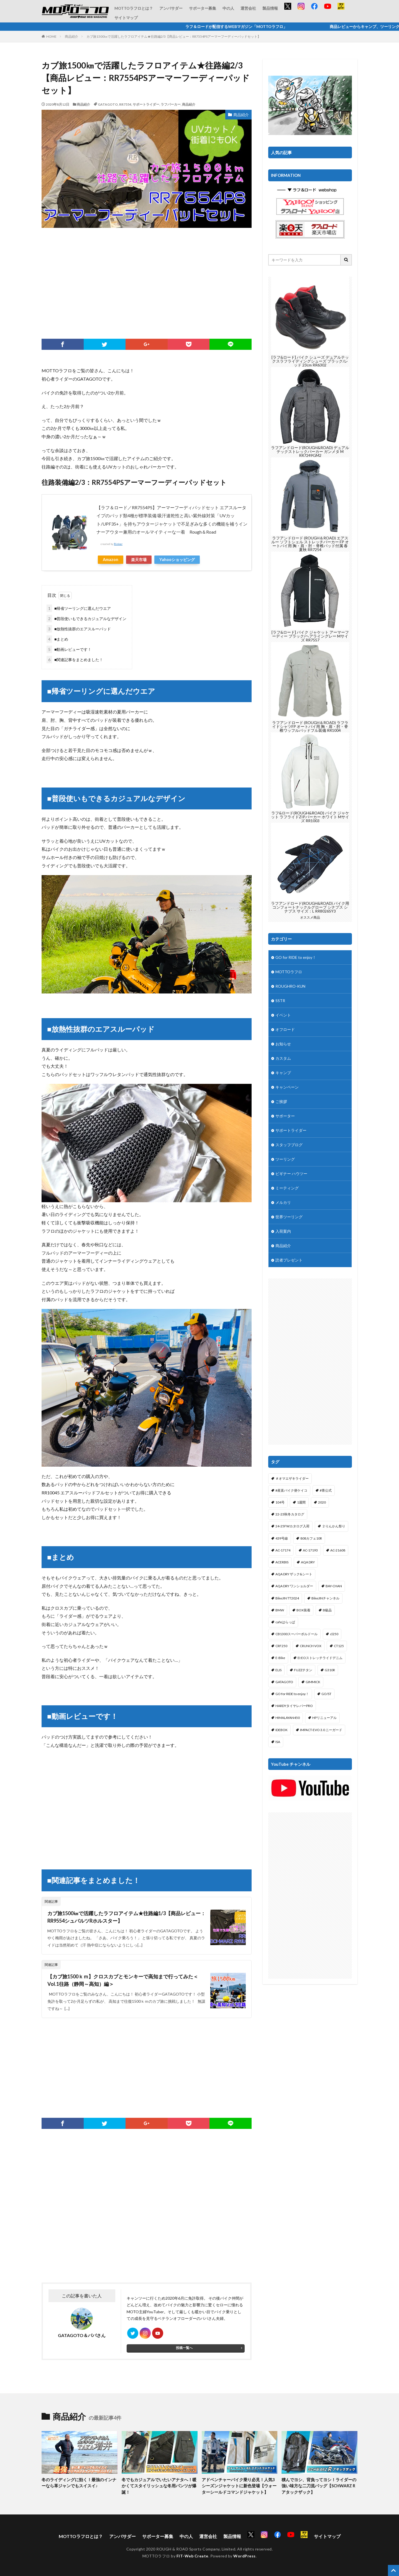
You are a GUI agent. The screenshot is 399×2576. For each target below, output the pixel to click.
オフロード (285, 1029)
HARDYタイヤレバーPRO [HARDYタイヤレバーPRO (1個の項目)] (294, 1706)
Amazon (110, 559)
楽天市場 (139, 559)
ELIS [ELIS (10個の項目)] (278, 1670)
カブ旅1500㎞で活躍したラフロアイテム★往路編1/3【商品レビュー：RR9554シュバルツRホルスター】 (126, 1917)
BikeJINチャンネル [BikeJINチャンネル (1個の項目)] (325, 1598)
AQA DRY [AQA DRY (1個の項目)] (308, 1562)
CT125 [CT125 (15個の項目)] (339, 1646)
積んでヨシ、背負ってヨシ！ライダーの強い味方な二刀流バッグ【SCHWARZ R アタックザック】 (319, 2486)
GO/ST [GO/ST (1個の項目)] (326, 1694)
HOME (51, 36)
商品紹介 (71, 36)
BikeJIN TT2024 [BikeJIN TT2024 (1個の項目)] (287, 1598)
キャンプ (283, 1072)
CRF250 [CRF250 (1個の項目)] (281, 1646)
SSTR (280, 1000)
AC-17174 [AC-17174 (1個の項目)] (282, 1550)
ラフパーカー (171, 104)
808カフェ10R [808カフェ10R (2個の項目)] (311, 1538)
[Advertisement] (147, 283)
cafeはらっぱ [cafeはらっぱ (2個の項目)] (285, 1622)
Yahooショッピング (177, 559)
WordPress (244, 2556)
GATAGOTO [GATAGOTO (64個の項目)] (284, 1682)
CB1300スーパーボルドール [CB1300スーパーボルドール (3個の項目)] (296, 1634)
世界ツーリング (289, 1216)
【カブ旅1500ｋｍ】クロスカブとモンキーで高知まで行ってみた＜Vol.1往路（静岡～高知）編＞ (122, 1980)
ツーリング (285, 1159)
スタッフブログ (289, 1144)
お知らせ (283, 1043)
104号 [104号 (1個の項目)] (280, 1502)
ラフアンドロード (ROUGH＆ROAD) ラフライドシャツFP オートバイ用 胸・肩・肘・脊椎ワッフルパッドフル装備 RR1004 (310, 726)
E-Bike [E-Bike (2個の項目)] (280, 1658)
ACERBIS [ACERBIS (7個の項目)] (281, 1562)
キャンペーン (287, 1087)
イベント (283, 1015)
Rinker (118, 544)
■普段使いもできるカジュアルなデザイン (86, 618)
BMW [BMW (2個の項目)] (279, 1610)
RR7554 (125, 104)
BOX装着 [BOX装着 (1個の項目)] (303, 1610)
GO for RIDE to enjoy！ (295, 957)
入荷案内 (283, 1231)
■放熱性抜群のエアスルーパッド (79, 629)
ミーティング (287, 1188)
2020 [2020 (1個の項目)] (322, 1502)
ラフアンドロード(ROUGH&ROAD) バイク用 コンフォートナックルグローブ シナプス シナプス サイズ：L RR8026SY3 (310, 907)
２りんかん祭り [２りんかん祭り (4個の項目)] (333, 1526)
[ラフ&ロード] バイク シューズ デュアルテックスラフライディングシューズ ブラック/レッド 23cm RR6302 (310, 361)
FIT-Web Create (192, 2556)
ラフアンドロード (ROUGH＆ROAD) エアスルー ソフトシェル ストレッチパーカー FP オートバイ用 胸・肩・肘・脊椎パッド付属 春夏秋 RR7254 (310, 544)
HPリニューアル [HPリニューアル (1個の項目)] (324, 1718)
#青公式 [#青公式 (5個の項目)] (326, 1490)
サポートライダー (146, 104)
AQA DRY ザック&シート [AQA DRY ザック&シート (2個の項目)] (293, 1574)
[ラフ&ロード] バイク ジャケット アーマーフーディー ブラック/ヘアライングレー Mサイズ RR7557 (310, 636)
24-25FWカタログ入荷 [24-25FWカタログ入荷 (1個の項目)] (292, 1526)
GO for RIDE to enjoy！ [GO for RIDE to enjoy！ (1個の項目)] (292, 1694)
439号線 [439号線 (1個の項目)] (281, 1538)
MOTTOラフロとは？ (133, 8)
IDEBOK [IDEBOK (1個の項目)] (281, 1730)
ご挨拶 (281, 1101)
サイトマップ (126, 17)
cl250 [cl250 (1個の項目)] (334, 1634)
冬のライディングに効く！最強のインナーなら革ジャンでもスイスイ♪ (79, 2482)
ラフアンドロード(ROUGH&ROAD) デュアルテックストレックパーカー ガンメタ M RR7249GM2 (310, 451)
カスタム (283, 1058)
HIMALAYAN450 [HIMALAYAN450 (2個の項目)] (287, 1718)
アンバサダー (171, 8)
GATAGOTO (108, 104)
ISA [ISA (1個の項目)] (277, 1742)
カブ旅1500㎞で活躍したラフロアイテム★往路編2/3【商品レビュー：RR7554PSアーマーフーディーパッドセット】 (173, 36)
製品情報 (270, 8)
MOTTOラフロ (288, 971)
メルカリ (283, 1202)
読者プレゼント (289, 1260)
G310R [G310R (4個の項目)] (330, 1670)
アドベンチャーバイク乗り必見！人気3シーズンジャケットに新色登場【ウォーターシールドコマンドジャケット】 (239, 2486)
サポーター (285, 1116)
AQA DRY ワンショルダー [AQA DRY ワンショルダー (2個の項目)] (294, 1586)
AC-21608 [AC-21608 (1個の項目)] (337, 1550)
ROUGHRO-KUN (290, 986)
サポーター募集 (202, 8)
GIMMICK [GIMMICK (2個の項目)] (313, 1682)
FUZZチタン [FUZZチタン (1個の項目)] (303, 1670)
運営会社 (248, 8)
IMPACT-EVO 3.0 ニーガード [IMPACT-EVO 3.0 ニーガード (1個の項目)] (321, 1730)
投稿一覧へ (184, 2348)
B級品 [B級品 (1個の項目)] (327, 1610)
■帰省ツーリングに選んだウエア (79, 608)
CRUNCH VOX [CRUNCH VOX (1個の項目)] (310, 1646)
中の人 (228, 8)
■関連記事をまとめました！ (75, 659)
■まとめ (57, 639)
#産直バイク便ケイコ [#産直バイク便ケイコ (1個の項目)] (291, 1490)
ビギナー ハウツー (291, 1173)
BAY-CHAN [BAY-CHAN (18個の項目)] (334, 1586)
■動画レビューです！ (69, 649)
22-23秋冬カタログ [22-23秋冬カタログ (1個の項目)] (289, 1514)
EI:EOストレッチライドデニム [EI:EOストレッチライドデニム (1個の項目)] (320, 1658)
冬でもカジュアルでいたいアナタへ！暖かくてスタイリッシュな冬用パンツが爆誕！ (159, 2486)
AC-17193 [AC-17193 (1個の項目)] (310, 1550)
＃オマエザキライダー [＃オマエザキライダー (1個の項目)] (292, 1478)
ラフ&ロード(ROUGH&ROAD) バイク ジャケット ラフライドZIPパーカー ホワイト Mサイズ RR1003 (310, 817)
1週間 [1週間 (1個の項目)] (301, 1502)
